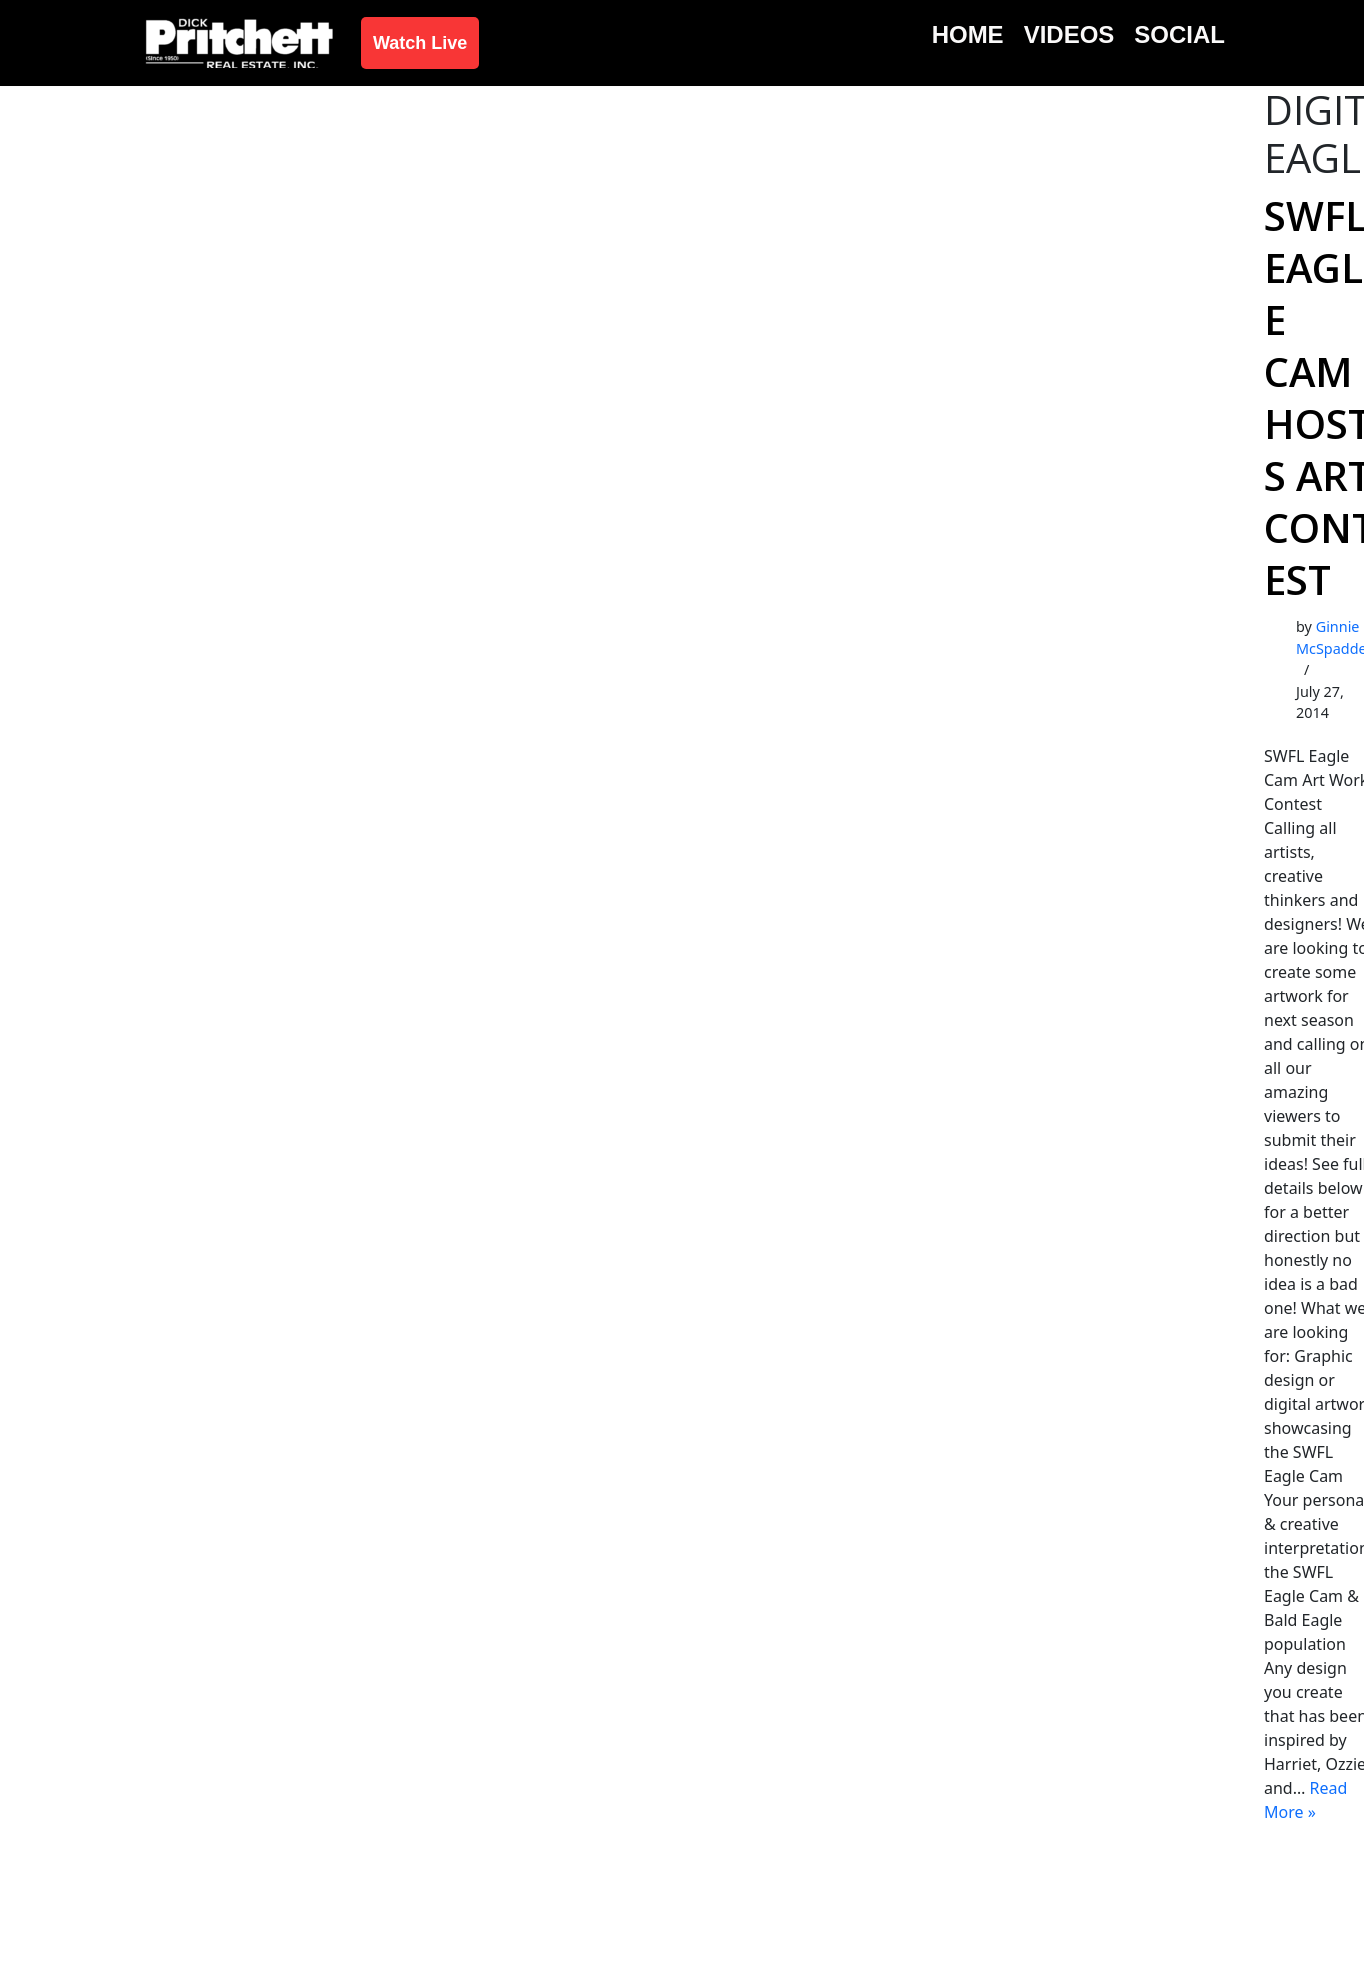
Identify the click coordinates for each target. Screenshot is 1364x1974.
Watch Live (420, 43)
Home (968, 34)
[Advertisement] (682, 236)
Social (1179, 34)
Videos (1069, 34)
